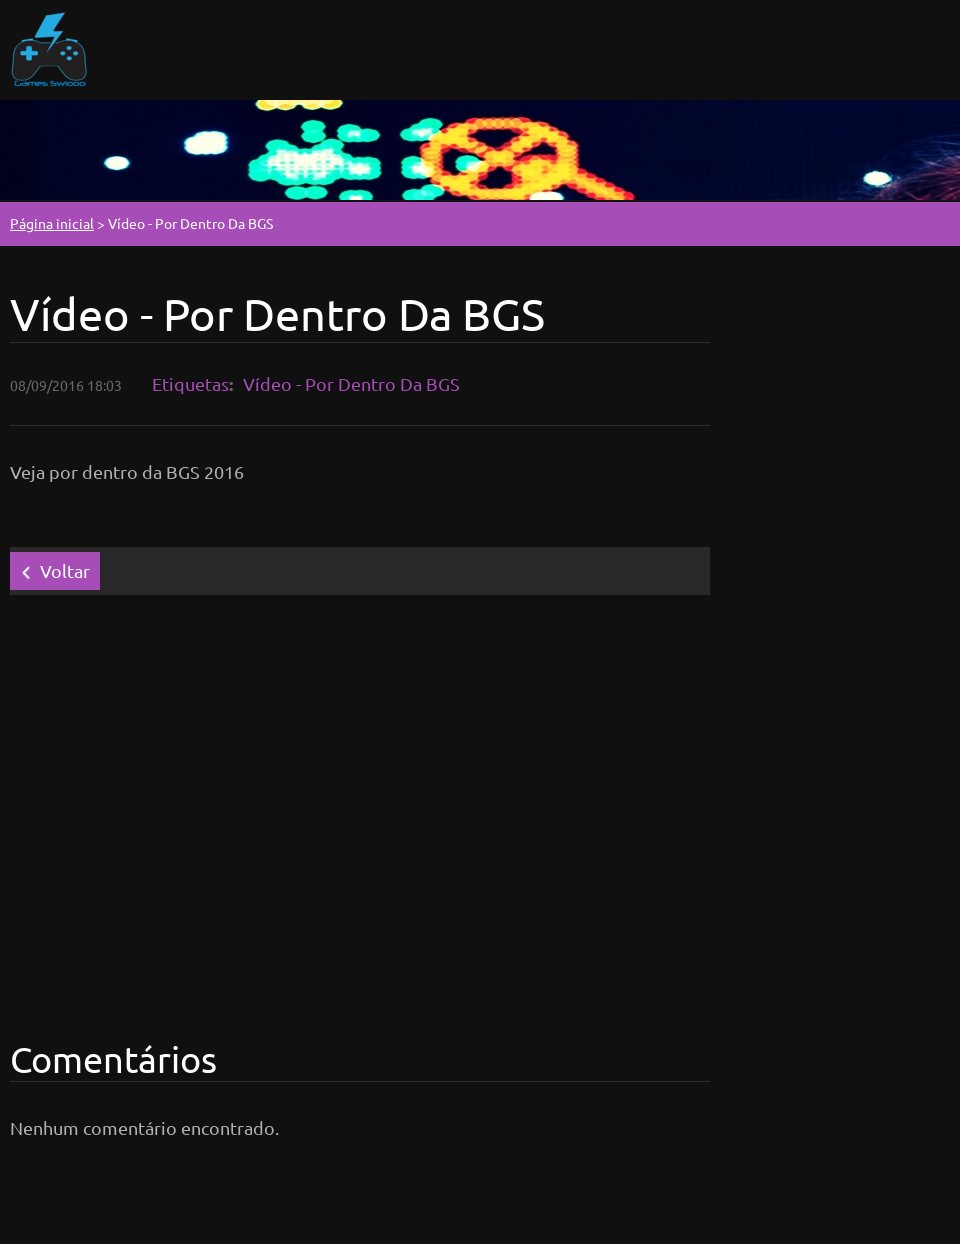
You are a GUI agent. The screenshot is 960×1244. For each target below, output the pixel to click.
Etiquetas (190, 383)
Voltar (65, 570)
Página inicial (52, 223)
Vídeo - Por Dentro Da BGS (351, 383)
